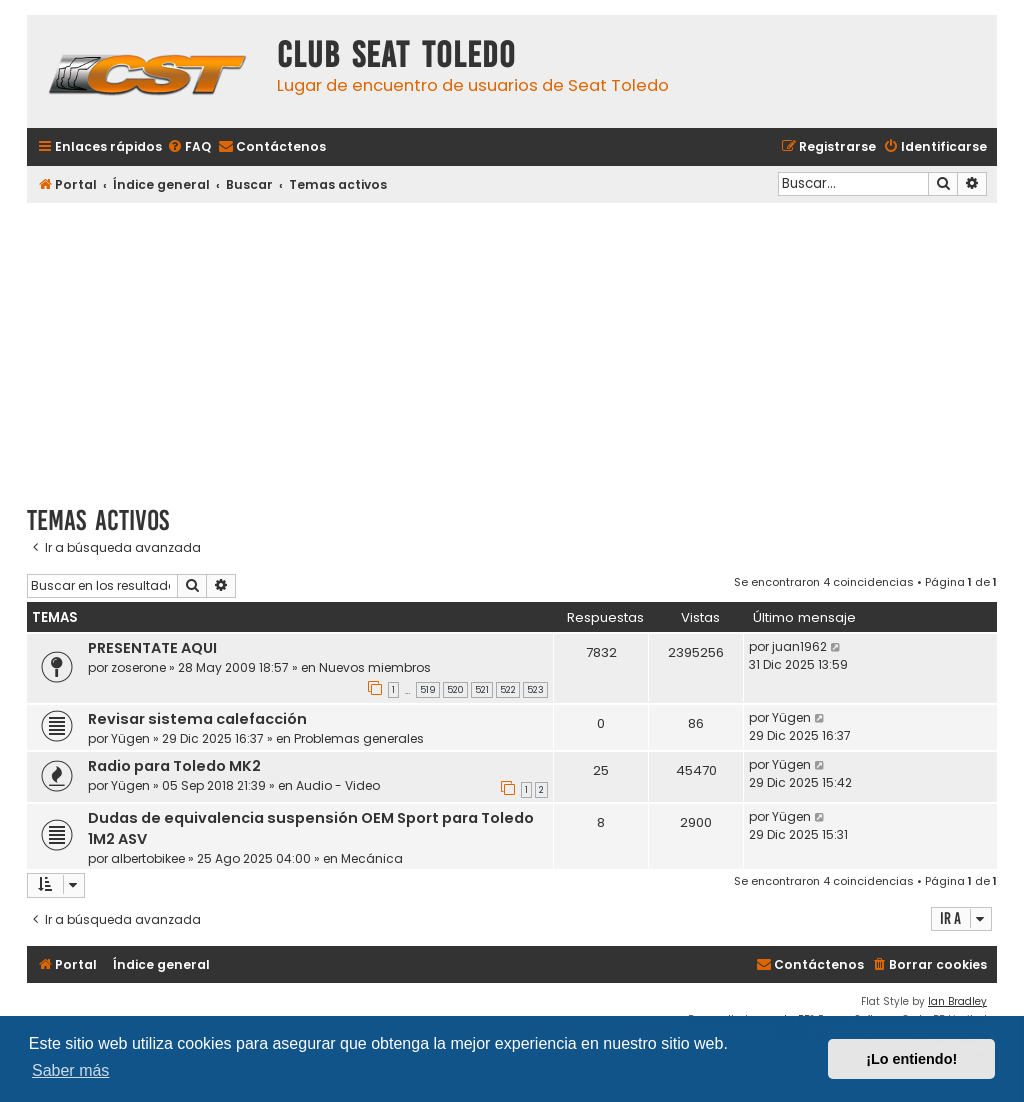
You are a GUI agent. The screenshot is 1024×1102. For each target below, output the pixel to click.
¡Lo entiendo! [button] (911, 1059)
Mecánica (372, 858)
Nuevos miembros (375, 667)
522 (508, 690)
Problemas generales (359, 738)
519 (428, 690)
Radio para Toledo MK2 (174, 766)
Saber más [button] (70, 1070)
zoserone (138, 667)
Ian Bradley (957, 1001)
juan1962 (799, 646)
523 (535, 690)
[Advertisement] (512, 347)
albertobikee (148, 858)
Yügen (130, 738)
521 (482, 690)
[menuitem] (189, 147)
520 (455, 690)
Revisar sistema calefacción (197, 719)
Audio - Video (338, 785)
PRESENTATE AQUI (152, 648)
